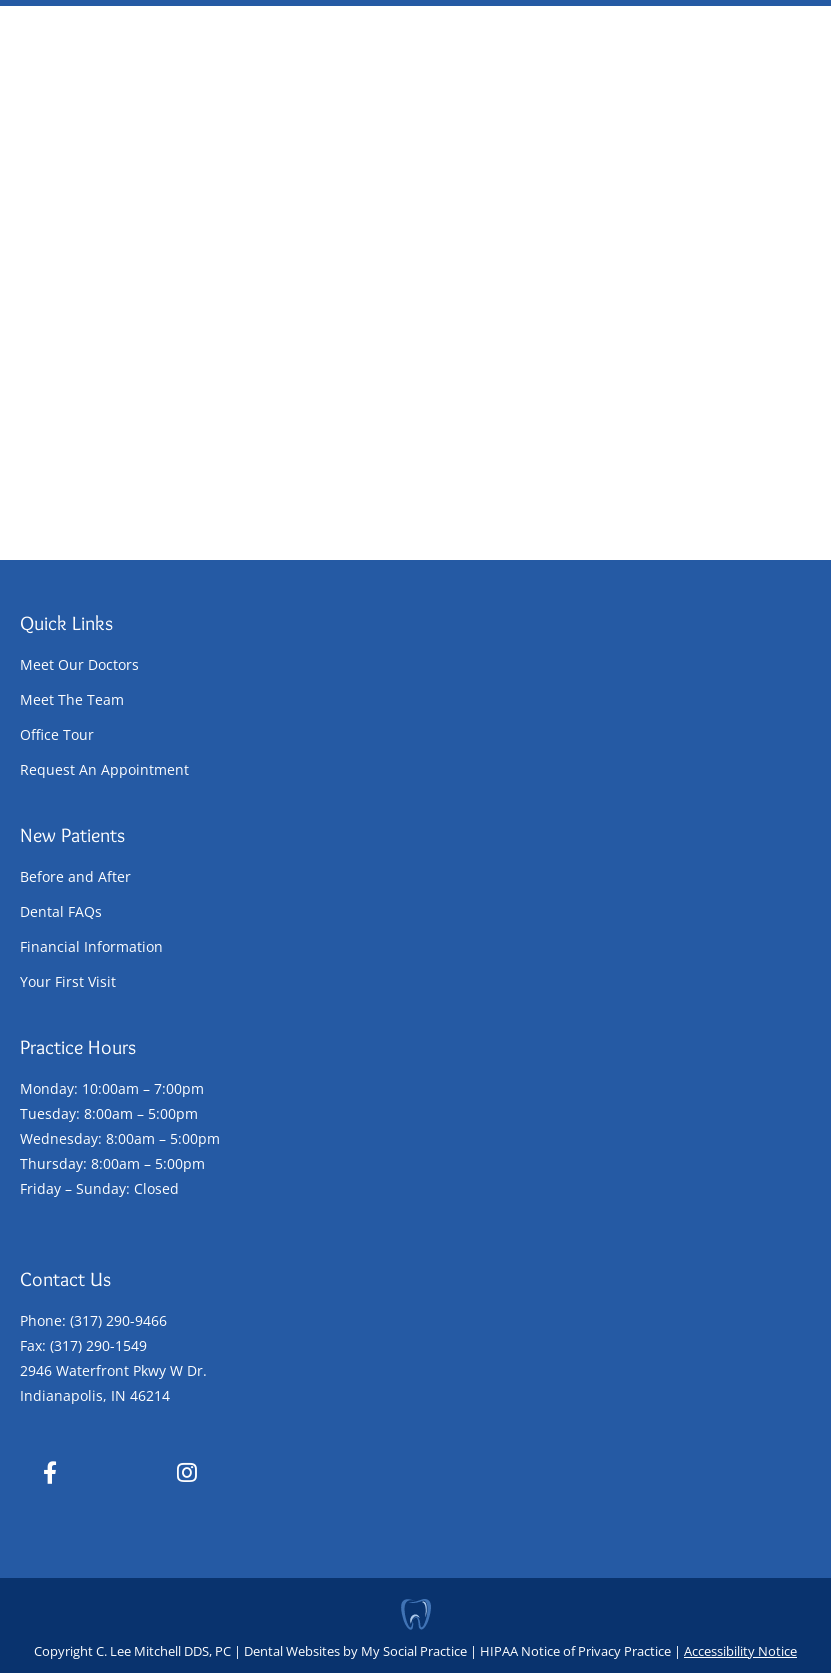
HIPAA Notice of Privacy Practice (575, 1651)
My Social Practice (412, 1651)
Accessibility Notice (740, 1651)
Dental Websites (292, 1651)
